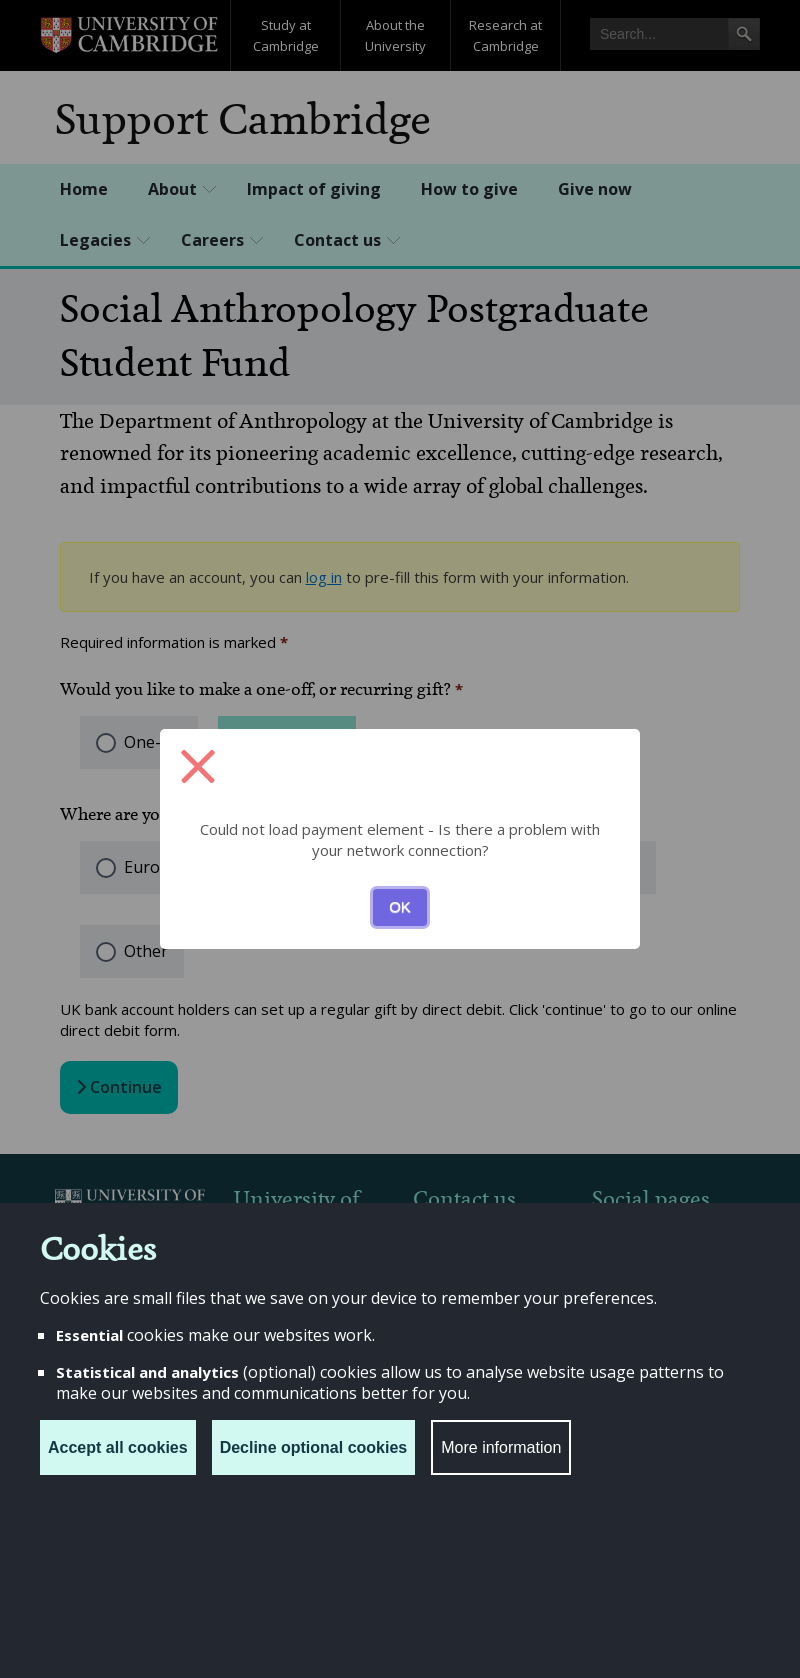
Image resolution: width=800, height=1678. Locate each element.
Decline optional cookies (314, 1447)
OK (400, 906)
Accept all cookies (118, 1447)
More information (501, 1447)
